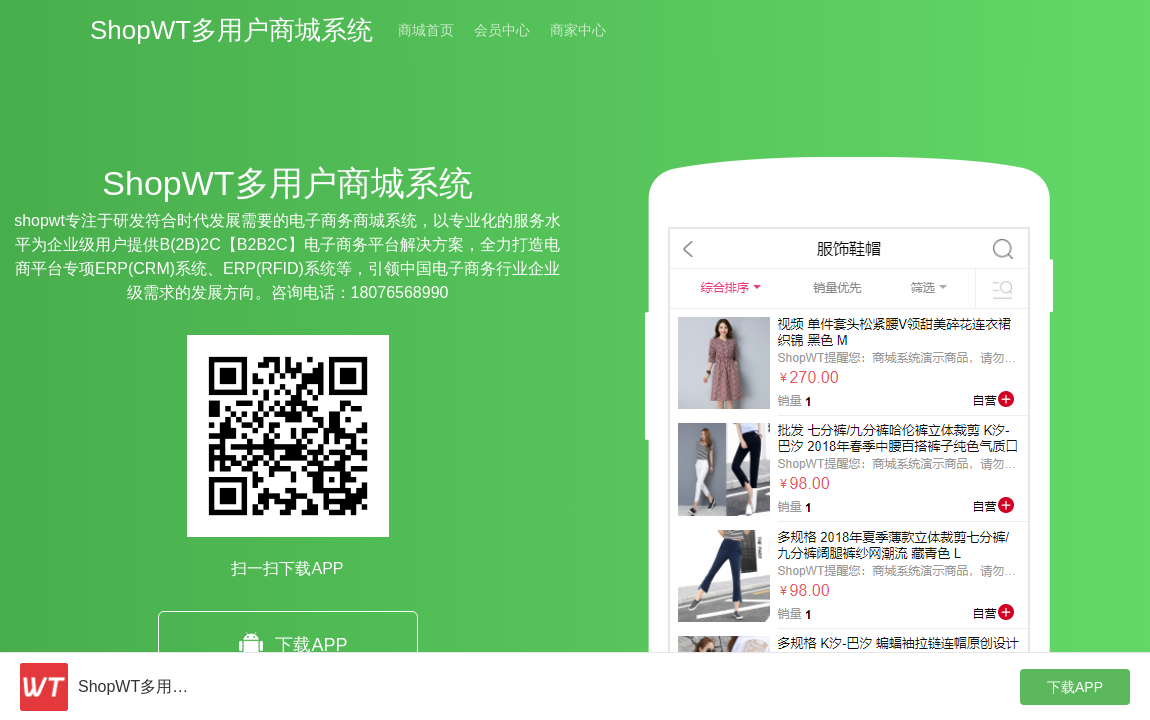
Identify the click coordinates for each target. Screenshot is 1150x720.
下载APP (287, 646)
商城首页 (426, 30)
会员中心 (502, 30)
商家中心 (578, 30)
